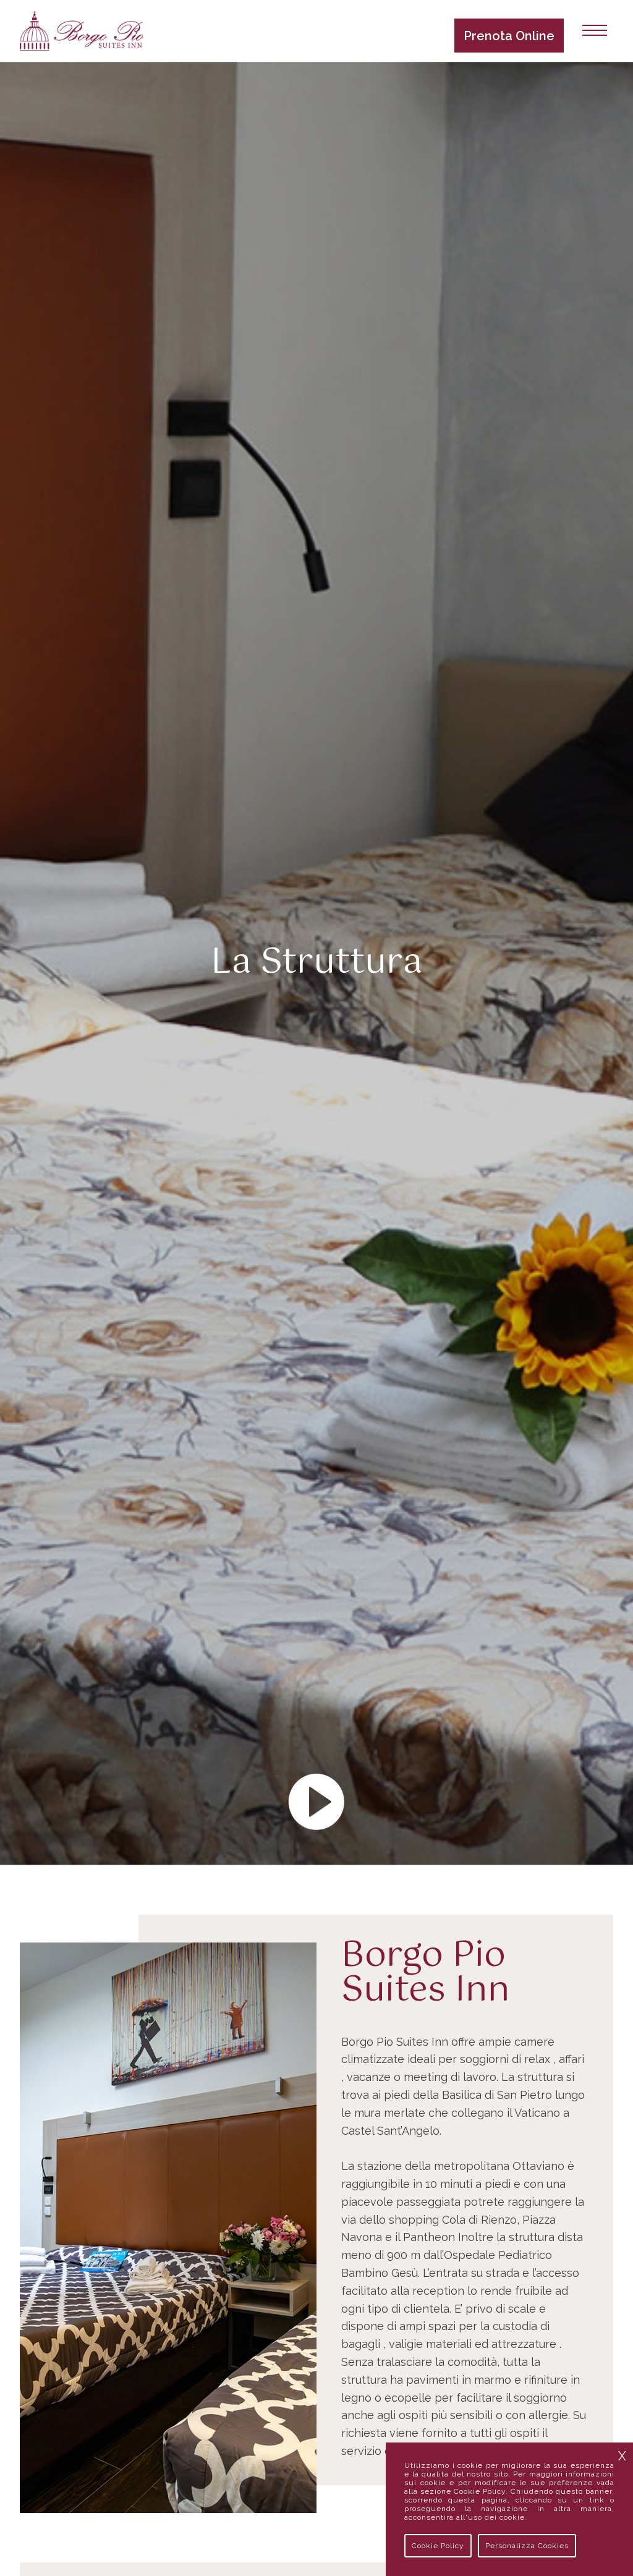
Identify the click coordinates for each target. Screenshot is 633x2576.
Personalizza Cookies (527, 2545)
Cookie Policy (438, 2545)
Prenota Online (509, 35)
